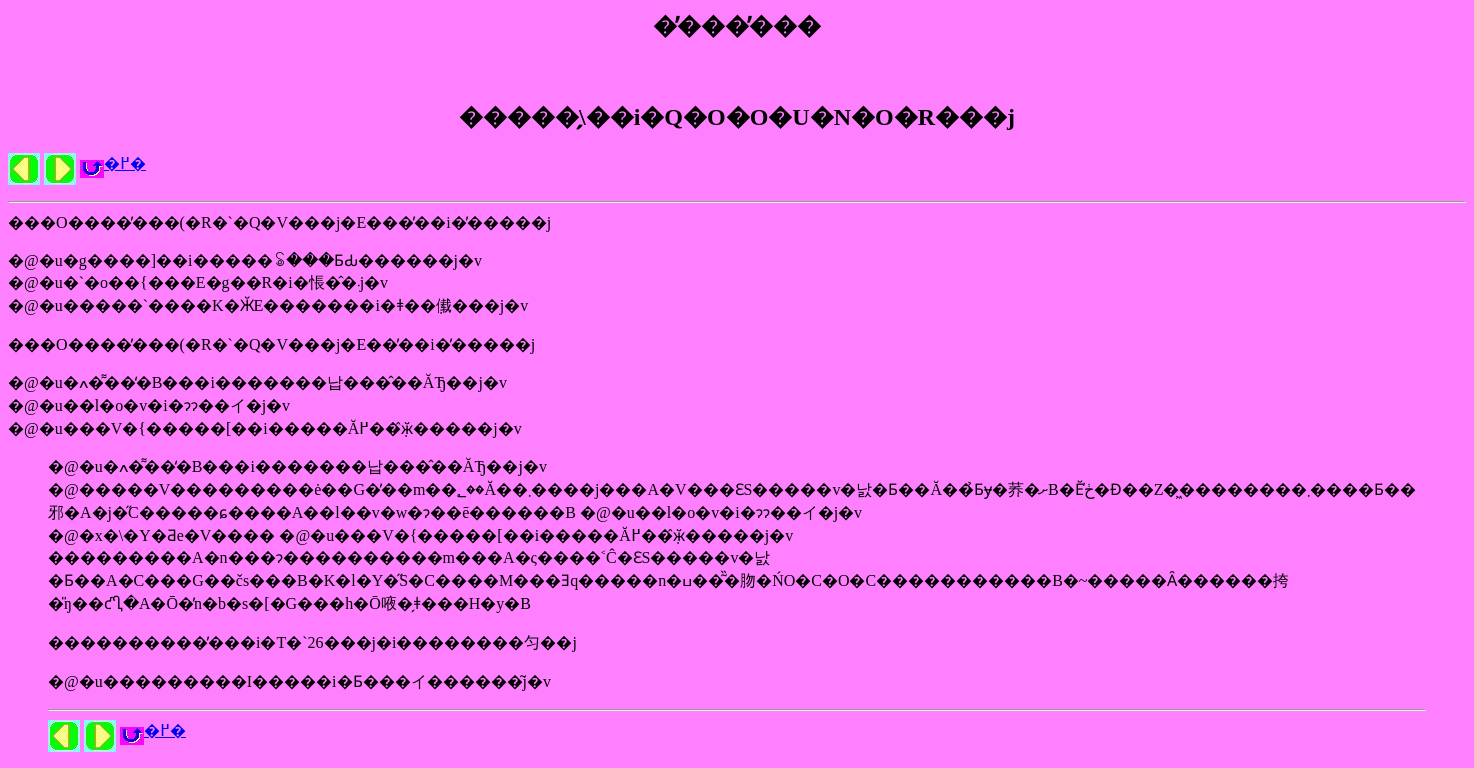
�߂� (125, 163)
